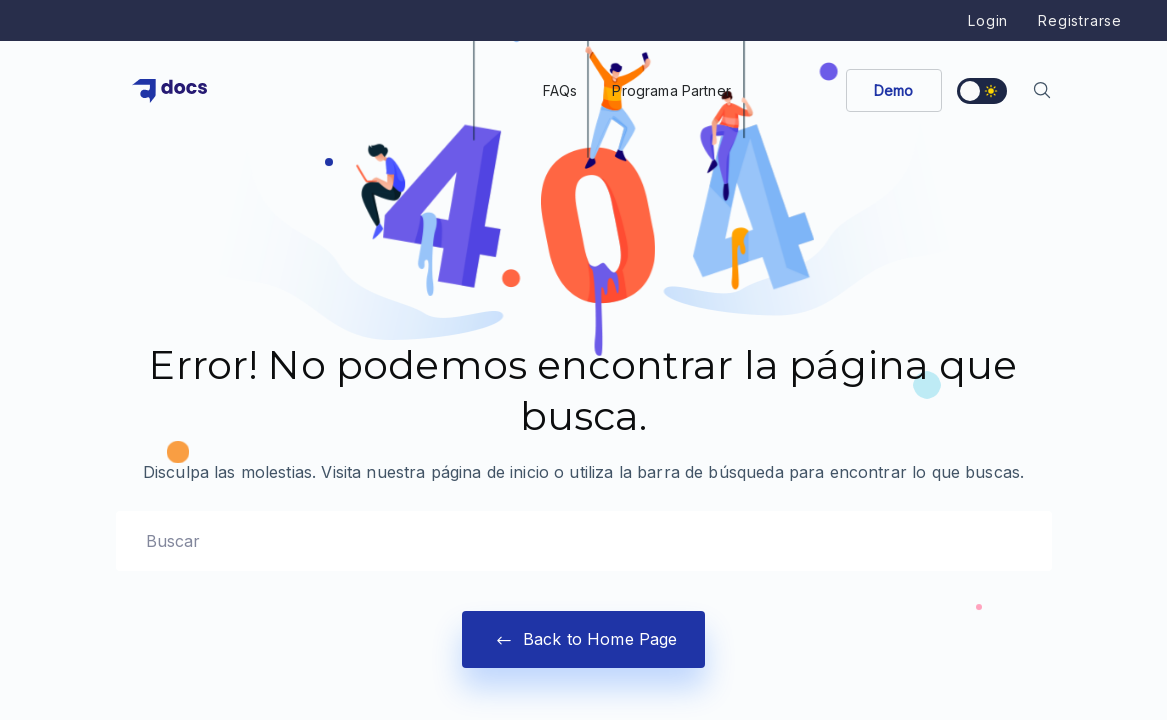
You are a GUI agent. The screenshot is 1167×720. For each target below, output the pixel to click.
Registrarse (1080, 20)
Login (988, 20)
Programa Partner (671, 90)
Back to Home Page (584, 639)
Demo (894, 90)
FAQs (560, 90)
